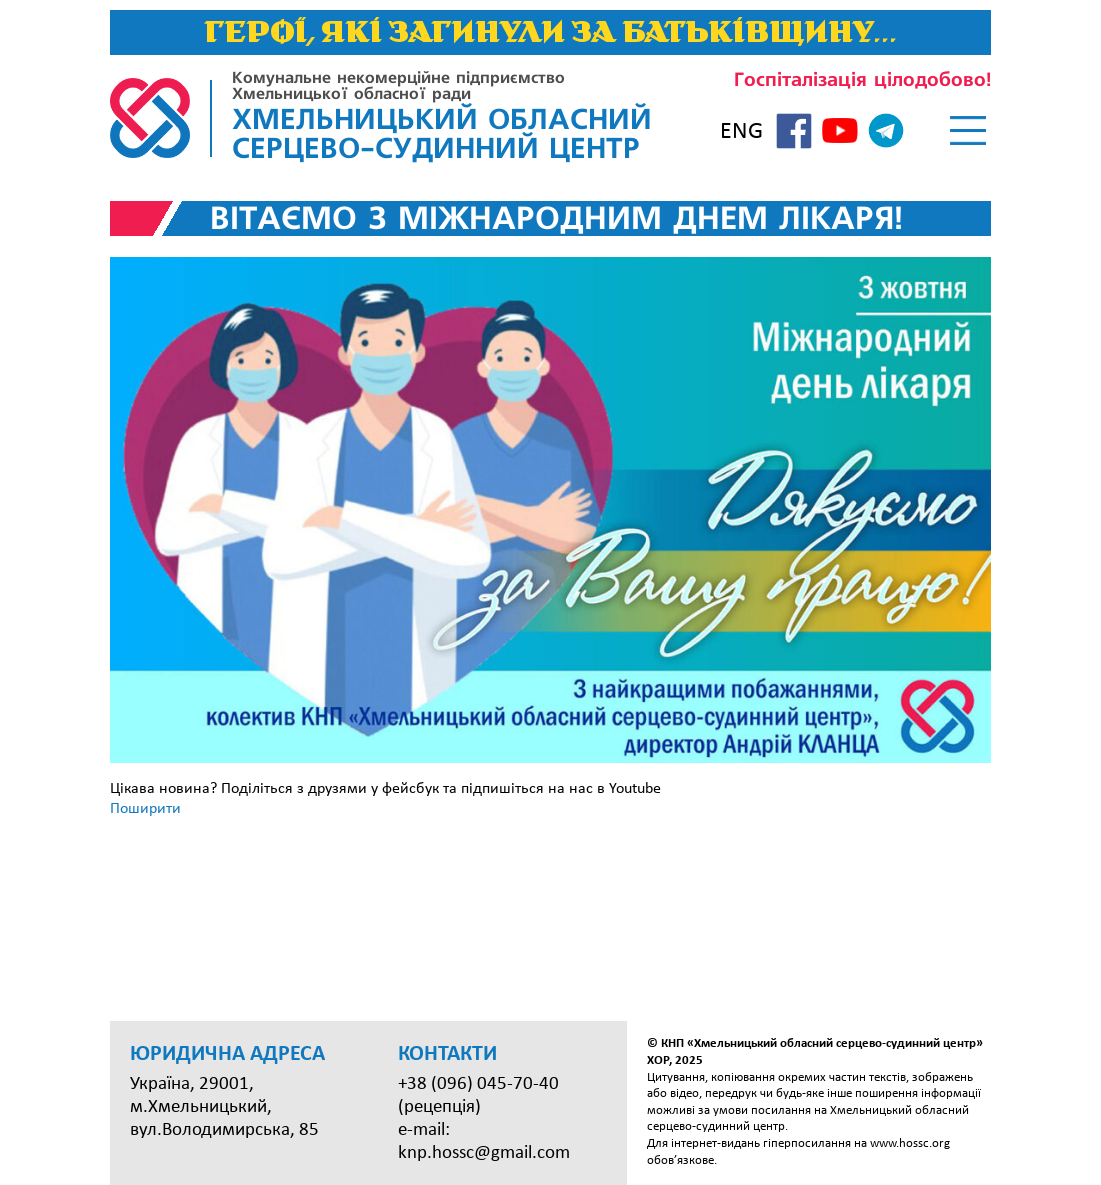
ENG (741, 132)
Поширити (145, 809)
